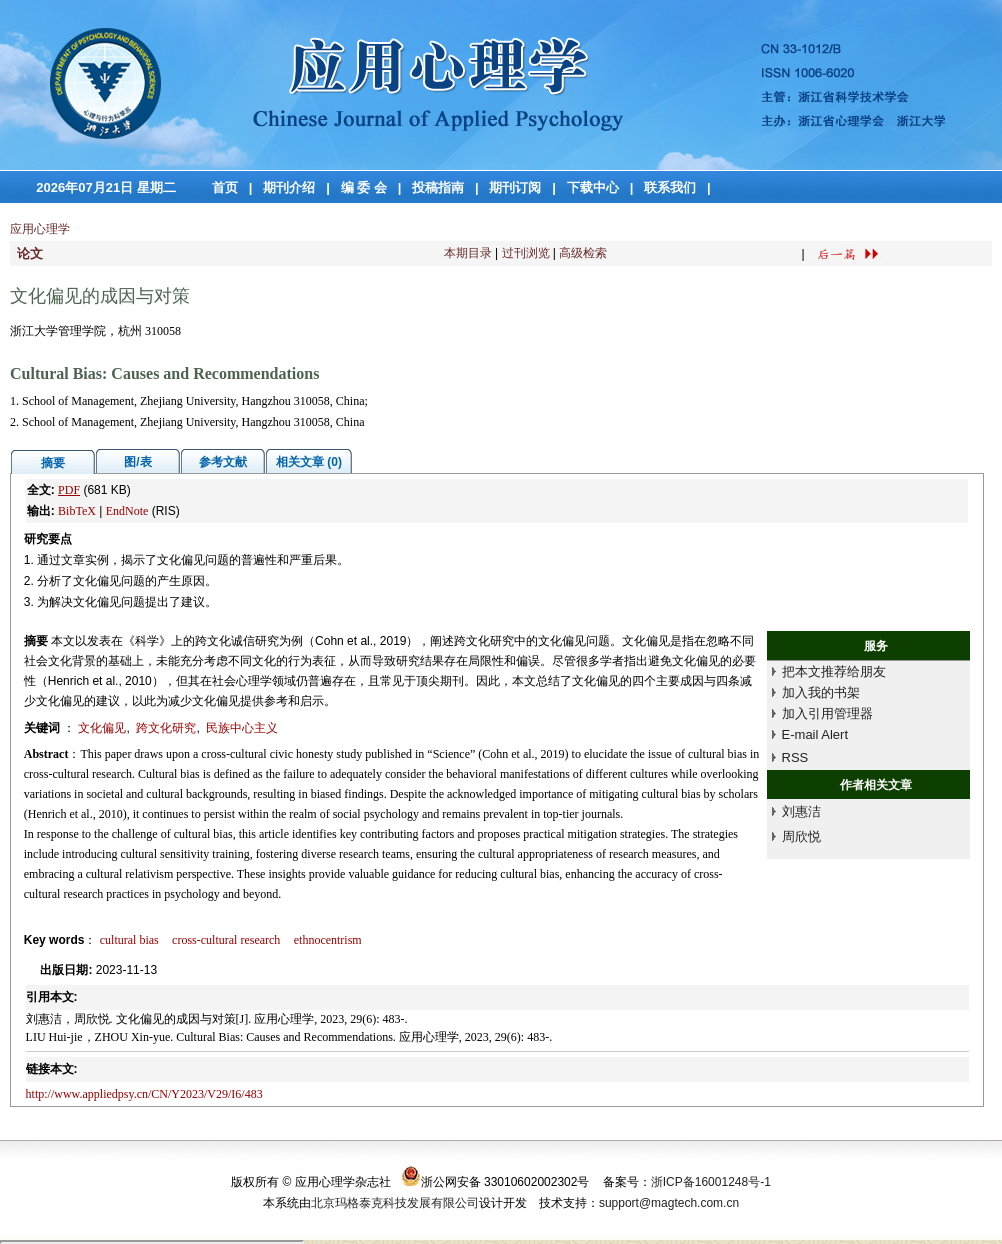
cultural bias (129, 940)
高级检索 (583, 253)
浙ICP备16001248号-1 (711, 1182)
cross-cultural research (226, 940)
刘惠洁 (801, 811)
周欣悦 (801, 836)
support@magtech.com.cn (669, 1203)
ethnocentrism (328, 940)
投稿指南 (438, 187)
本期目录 (468, 253)
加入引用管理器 (827, 713)
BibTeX (77, 511)
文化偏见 (102, 728)
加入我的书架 (821, 692)
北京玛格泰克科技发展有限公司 (395, 1203)
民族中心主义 (242, 728)
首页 (225, 187)
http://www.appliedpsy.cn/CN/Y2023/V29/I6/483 (144, 1094)
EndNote (127, 511)
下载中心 (593, 187)
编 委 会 (364, 187)
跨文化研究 (166, 728)
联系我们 (670, 187)
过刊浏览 (526, 253)
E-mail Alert (815, 734)
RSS (795, 757)
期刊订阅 (515, 187)
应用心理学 (40, 229)
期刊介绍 (289, 187)
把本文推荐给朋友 (834, 671)
